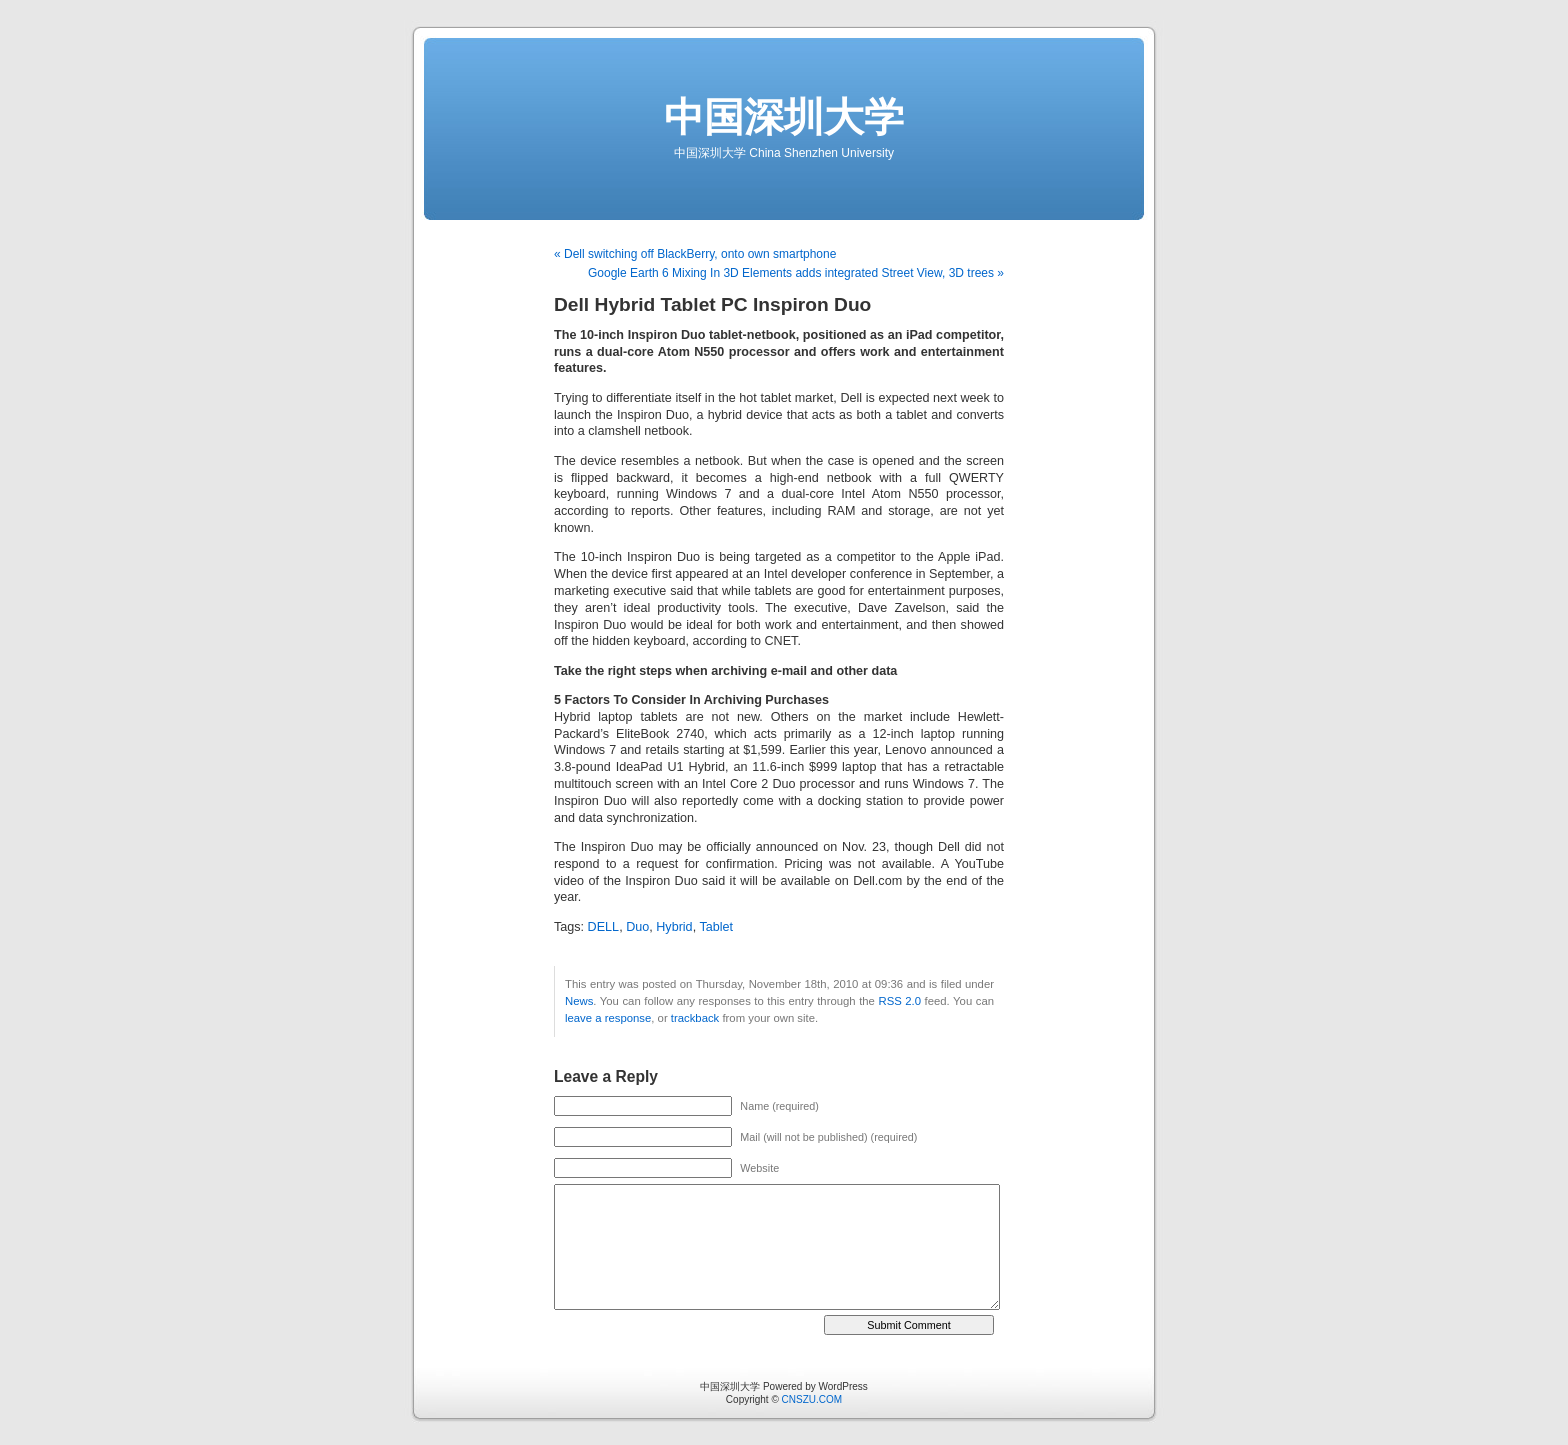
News (579, 1001)
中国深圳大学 (784, 117)
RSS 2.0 (899, 1001)
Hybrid (674, 927)
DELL (604, 927)
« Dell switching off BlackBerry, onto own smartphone (695, 254)
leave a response (608, 1018)
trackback (695, 1018)
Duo (637, 927)
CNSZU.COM (812, 1399)
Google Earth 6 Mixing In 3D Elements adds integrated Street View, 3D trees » (796, 273)
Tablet (716, 927)
